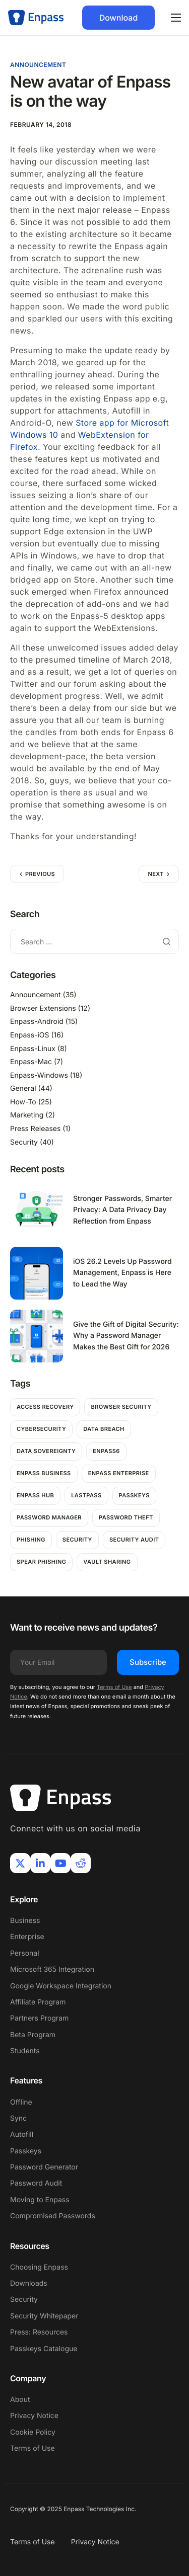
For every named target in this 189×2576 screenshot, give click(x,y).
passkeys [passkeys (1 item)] (134, 1495)
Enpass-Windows (39, 1075)
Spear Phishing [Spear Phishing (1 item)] (41, 1561)
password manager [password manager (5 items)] (49, 1517)
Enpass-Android (37, 1021)
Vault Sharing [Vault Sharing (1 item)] (107, 1561)
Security (24, 1142)
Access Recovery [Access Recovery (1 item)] (45, 1406)
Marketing (26, 1115)
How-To (23, 1102)
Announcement (38, 64)
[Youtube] (60, 1863)
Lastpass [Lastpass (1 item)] (86, 1495)
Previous (40, 873)
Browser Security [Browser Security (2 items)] (121, 1406)
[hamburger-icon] (176, 18)
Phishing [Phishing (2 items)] (31, 1539)
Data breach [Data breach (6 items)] (103, 1428)
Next (156, 873)
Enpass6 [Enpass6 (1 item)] (106, 1451)
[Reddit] (81, 1863)
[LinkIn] (40, 1863)
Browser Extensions (43, 1008)
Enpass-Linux (32, 1048)
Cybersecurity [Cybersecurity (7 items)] (41, 1428)
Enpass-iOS (29, 1035)
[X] (20, 1863)
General (23, 1088)
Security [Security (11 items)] (77, 1539)
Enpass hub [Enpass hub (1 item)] (35, 1495)
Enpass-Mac (31, 1062)
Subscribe (148, 1662)
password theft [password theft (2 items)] (126, 1517)
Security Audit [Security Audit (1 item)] (134, 1539)
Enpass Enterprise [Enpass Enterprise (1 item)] (118, 1473)
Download (118, 18)
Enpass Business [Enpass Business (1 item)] (44, 1473)
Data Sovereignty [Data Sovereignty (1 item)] (46, 1451)
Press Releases (35, 1128)
